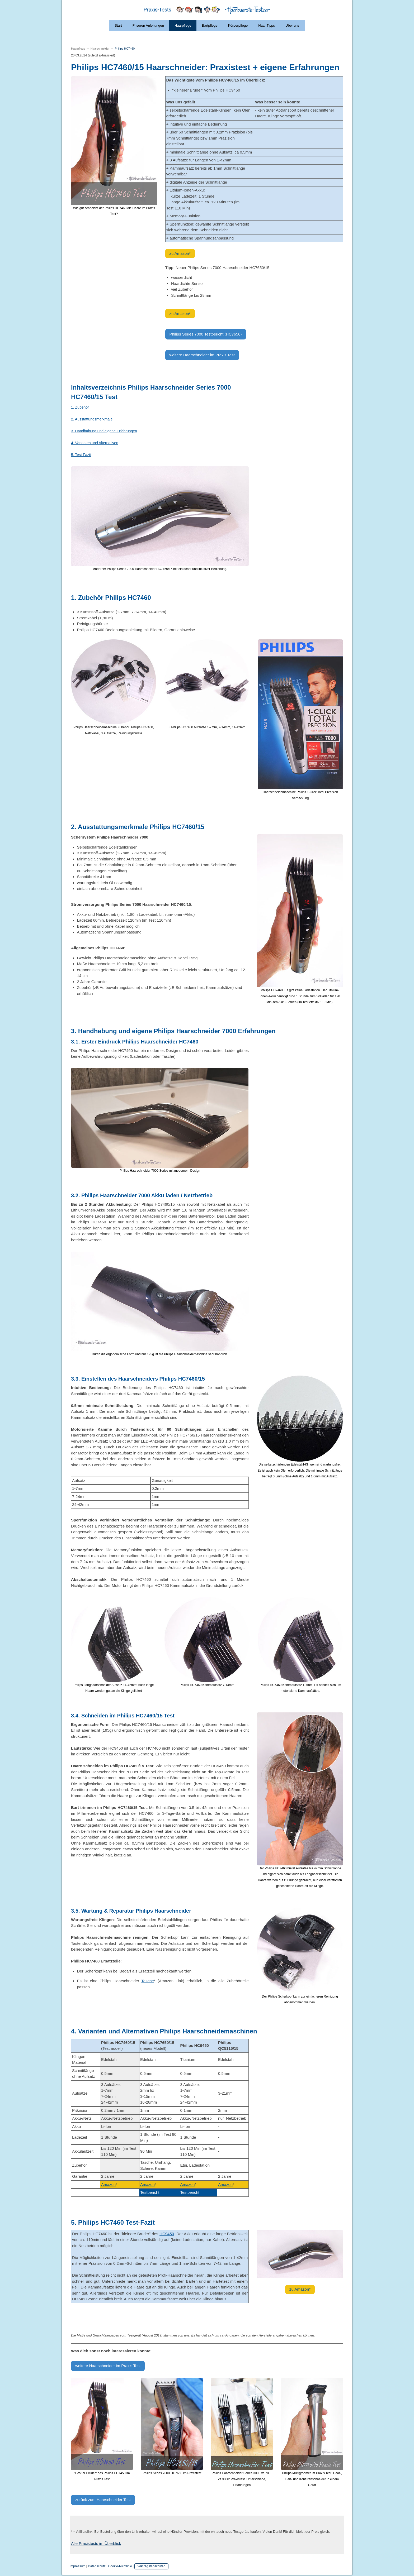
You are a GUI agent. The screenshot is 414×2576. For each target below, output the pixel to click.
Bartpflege (209, 25)
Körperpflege (238, 25)
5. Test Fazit (81, 455)
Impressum (77, 2566)
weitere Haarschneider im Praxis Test (202, 355)
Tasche (147, 1981)
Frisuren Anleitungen (148, 25)
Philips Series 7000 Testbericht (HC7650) (206, 334)
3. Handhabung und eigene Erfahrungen (104, 431)
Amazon (108, 2184)
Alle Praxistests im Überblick (96, 2543)
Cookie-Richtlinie (120, 2566)
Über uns (292, 25)
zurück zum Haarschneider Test (103, 2499)
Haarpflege (183, 25)
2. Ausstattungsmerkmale (91, 419)
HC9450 (166, 2234)
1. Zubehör (80, 407)
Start (118, 25)
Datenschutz (97, 2566)
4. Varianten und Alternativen (94, 443)
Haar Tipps (266, 25)
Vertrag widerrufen (151, 2566)
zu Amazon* (180, 253)
